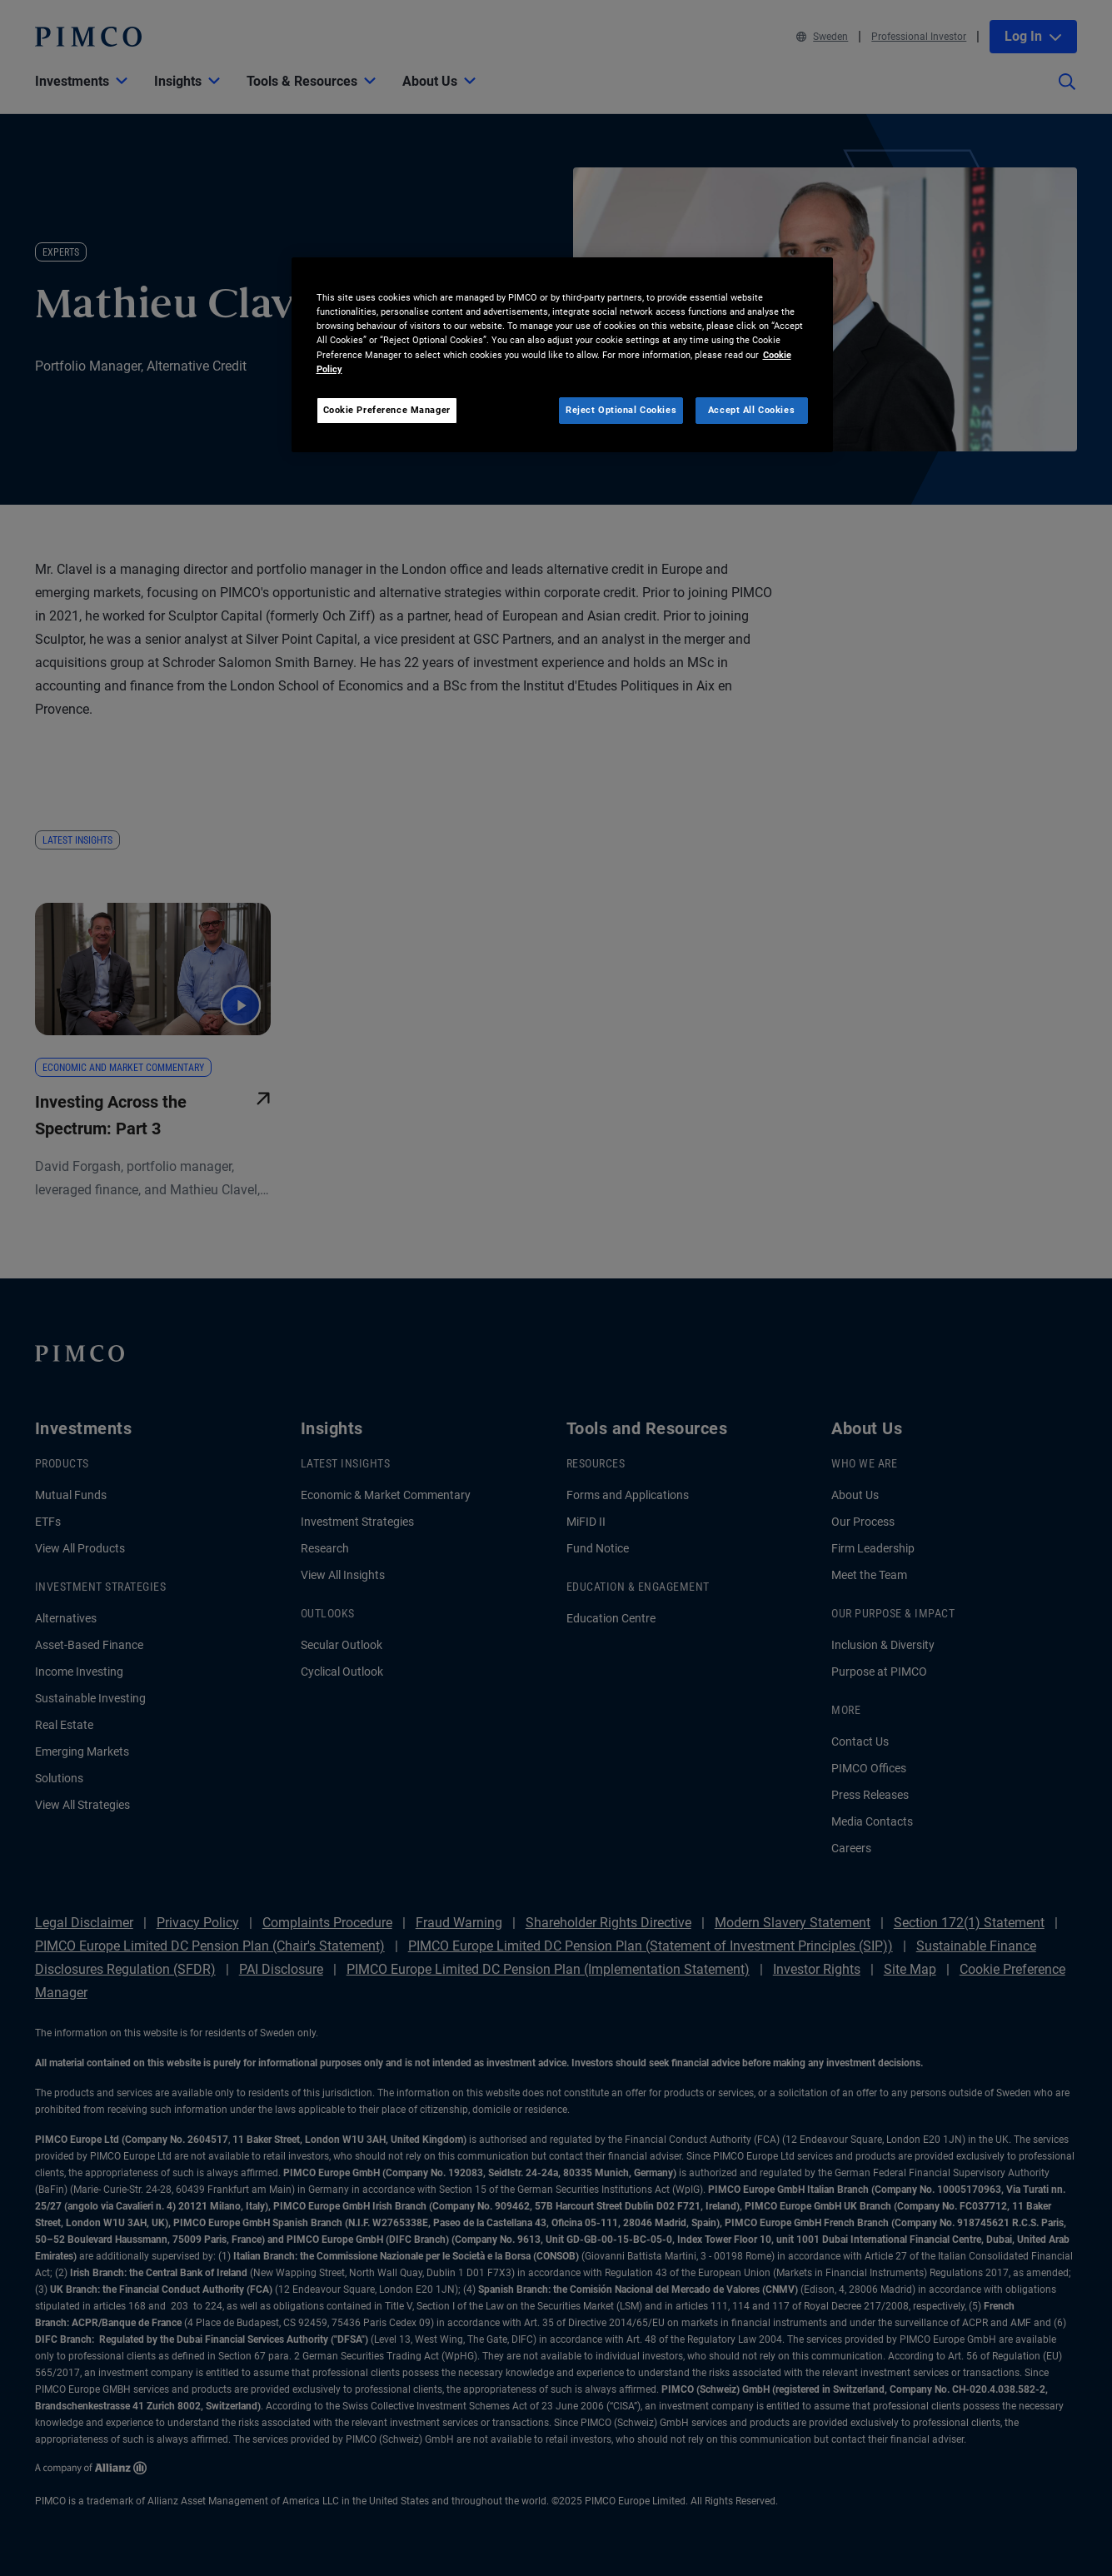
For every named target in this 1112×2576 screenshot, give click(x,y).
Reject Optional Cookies (621, 410)
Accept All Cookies (751, 410)
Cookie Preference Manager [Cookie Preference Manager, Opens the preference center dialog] (387, 410)
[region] (562, 354)
